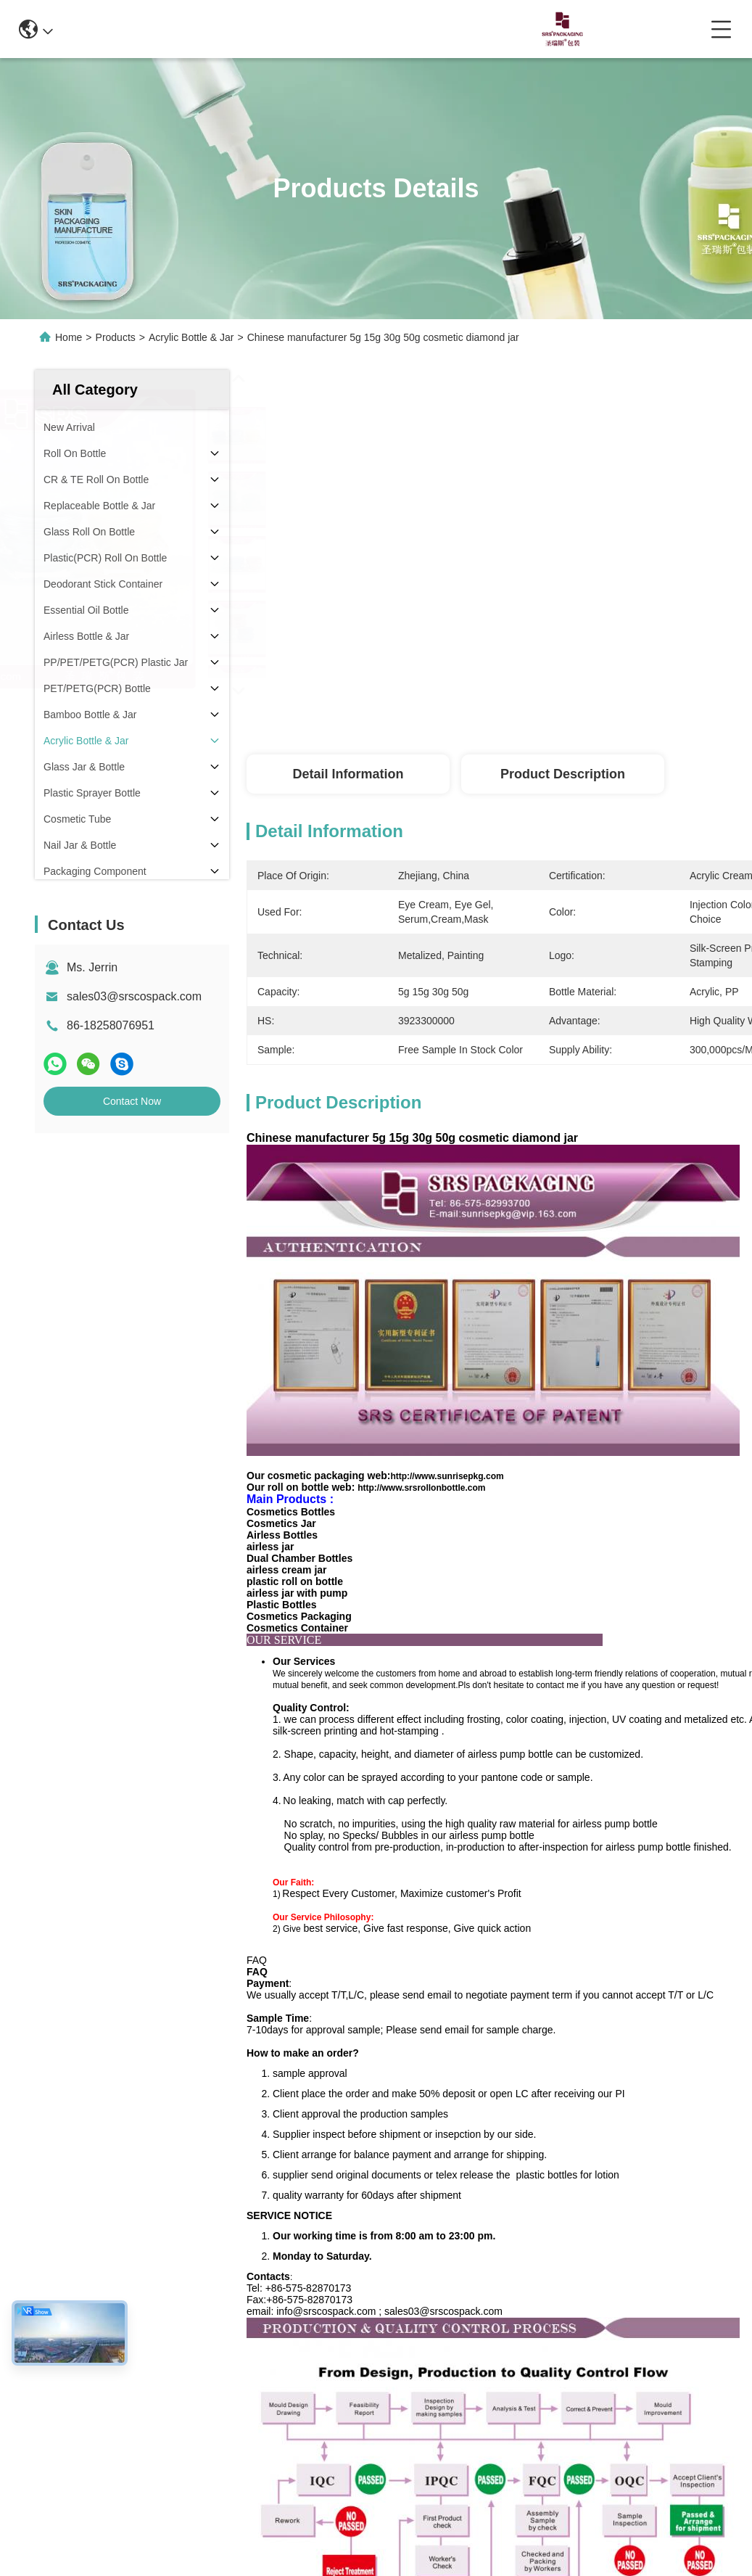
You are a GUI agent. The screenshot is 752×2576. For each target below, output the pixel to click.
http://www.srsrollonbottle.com (421, 1488)
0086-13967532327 (350, 28)
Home (68, 337)
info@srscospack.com (215, 28)
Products (116, 337)
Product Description (562, 774)
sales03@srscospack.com (134, 996)
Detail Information (347, 774)
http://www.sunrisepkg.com (446, 1476)
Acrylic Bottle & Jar (191, 337)
